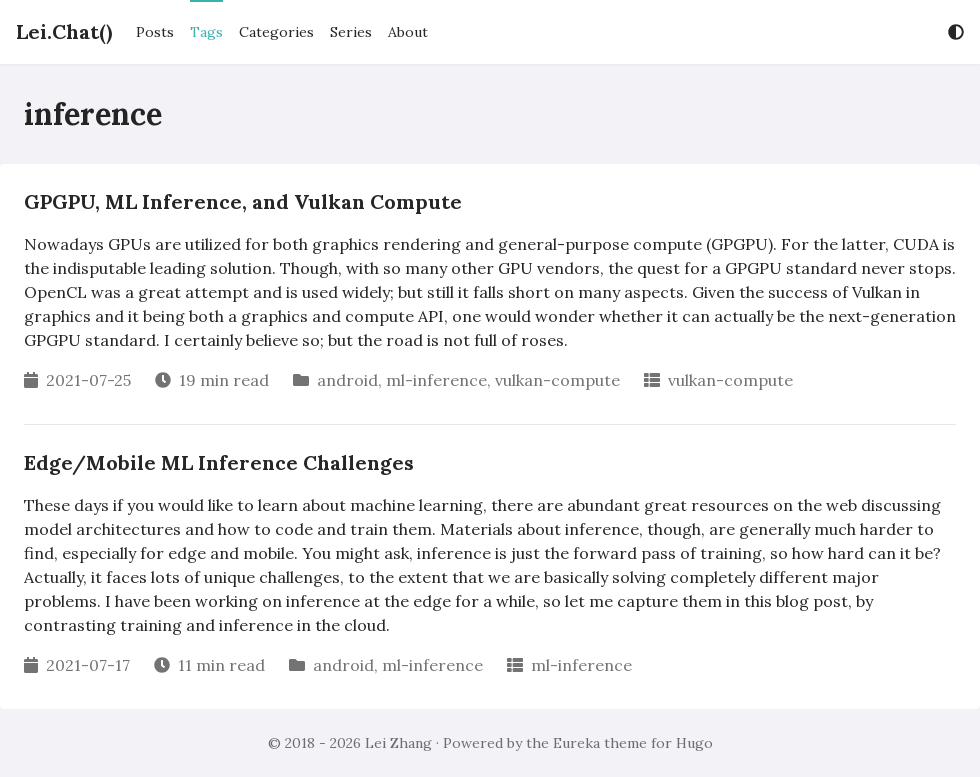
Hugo (694, 743)
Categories (276, 32)
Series (351, 32)
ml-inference (436, 380)
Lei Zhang (398, 743)
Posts (155, 32)
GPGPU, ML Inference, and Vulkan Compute (243, 201)
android (347, 380)
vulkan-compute (557, 380)
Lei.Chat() (64, 31)
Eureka (576, 743)
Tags (206, 32)
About (408, 32)
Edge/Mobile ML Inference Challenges (219, 462)
